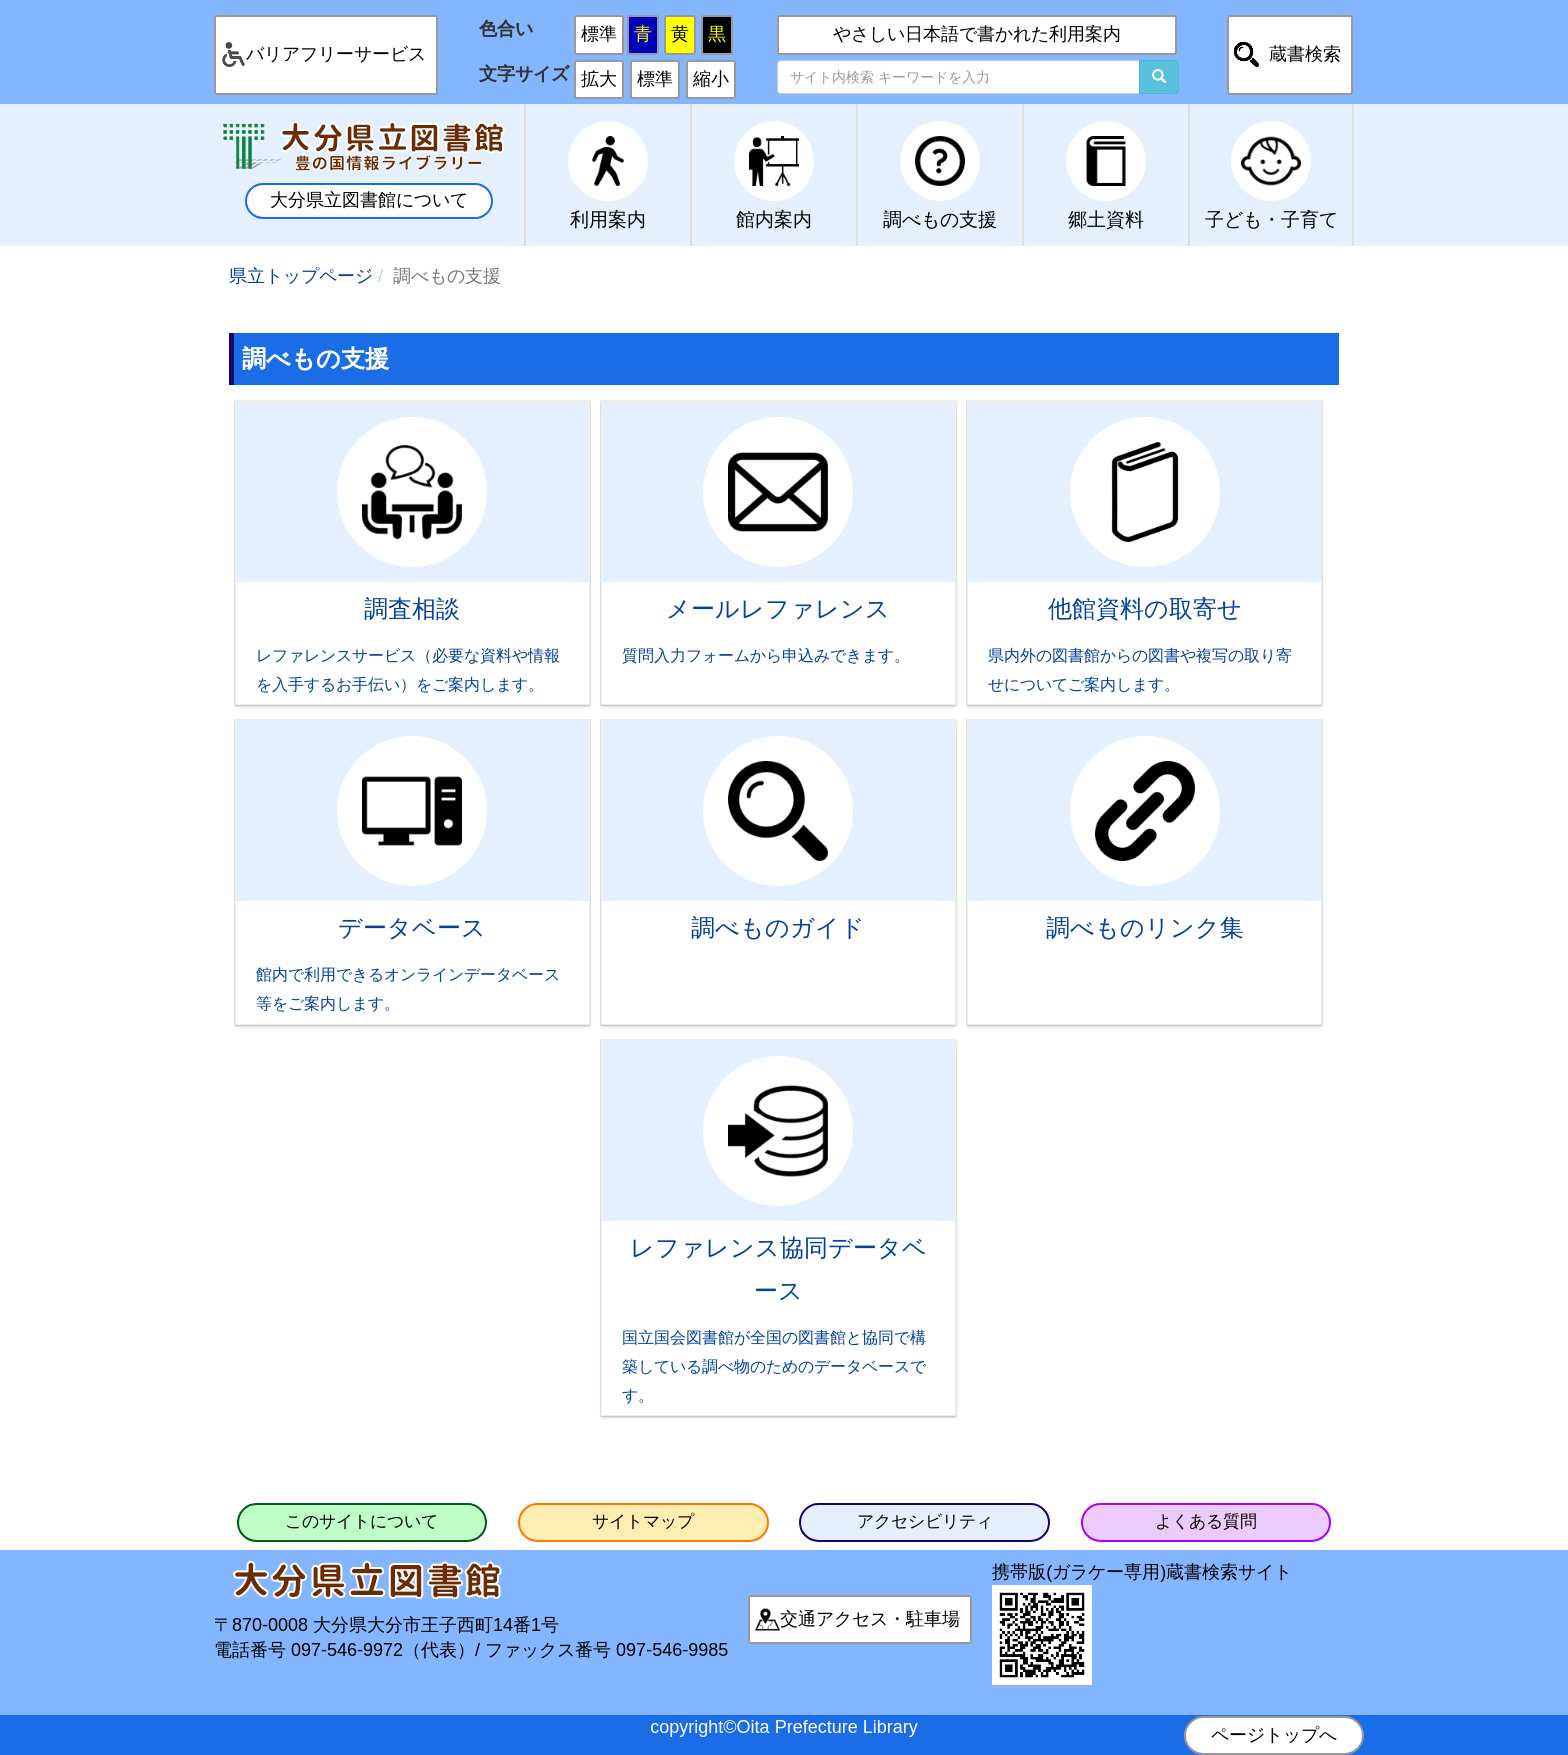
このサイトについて (361, 1521)
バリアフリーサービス (336, 54)
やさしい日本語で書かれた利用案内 (977, 34)
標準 (599, 34)
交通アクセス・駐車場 (870, 1619)
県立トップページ (301, 276)
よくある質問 (1206, 1521)
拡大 (599, 79)
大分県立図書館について (369, 200)
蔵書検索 (1305, 54)
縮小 (711, 79)
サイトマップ (643, 1521)
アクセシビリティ (925, 1521)
